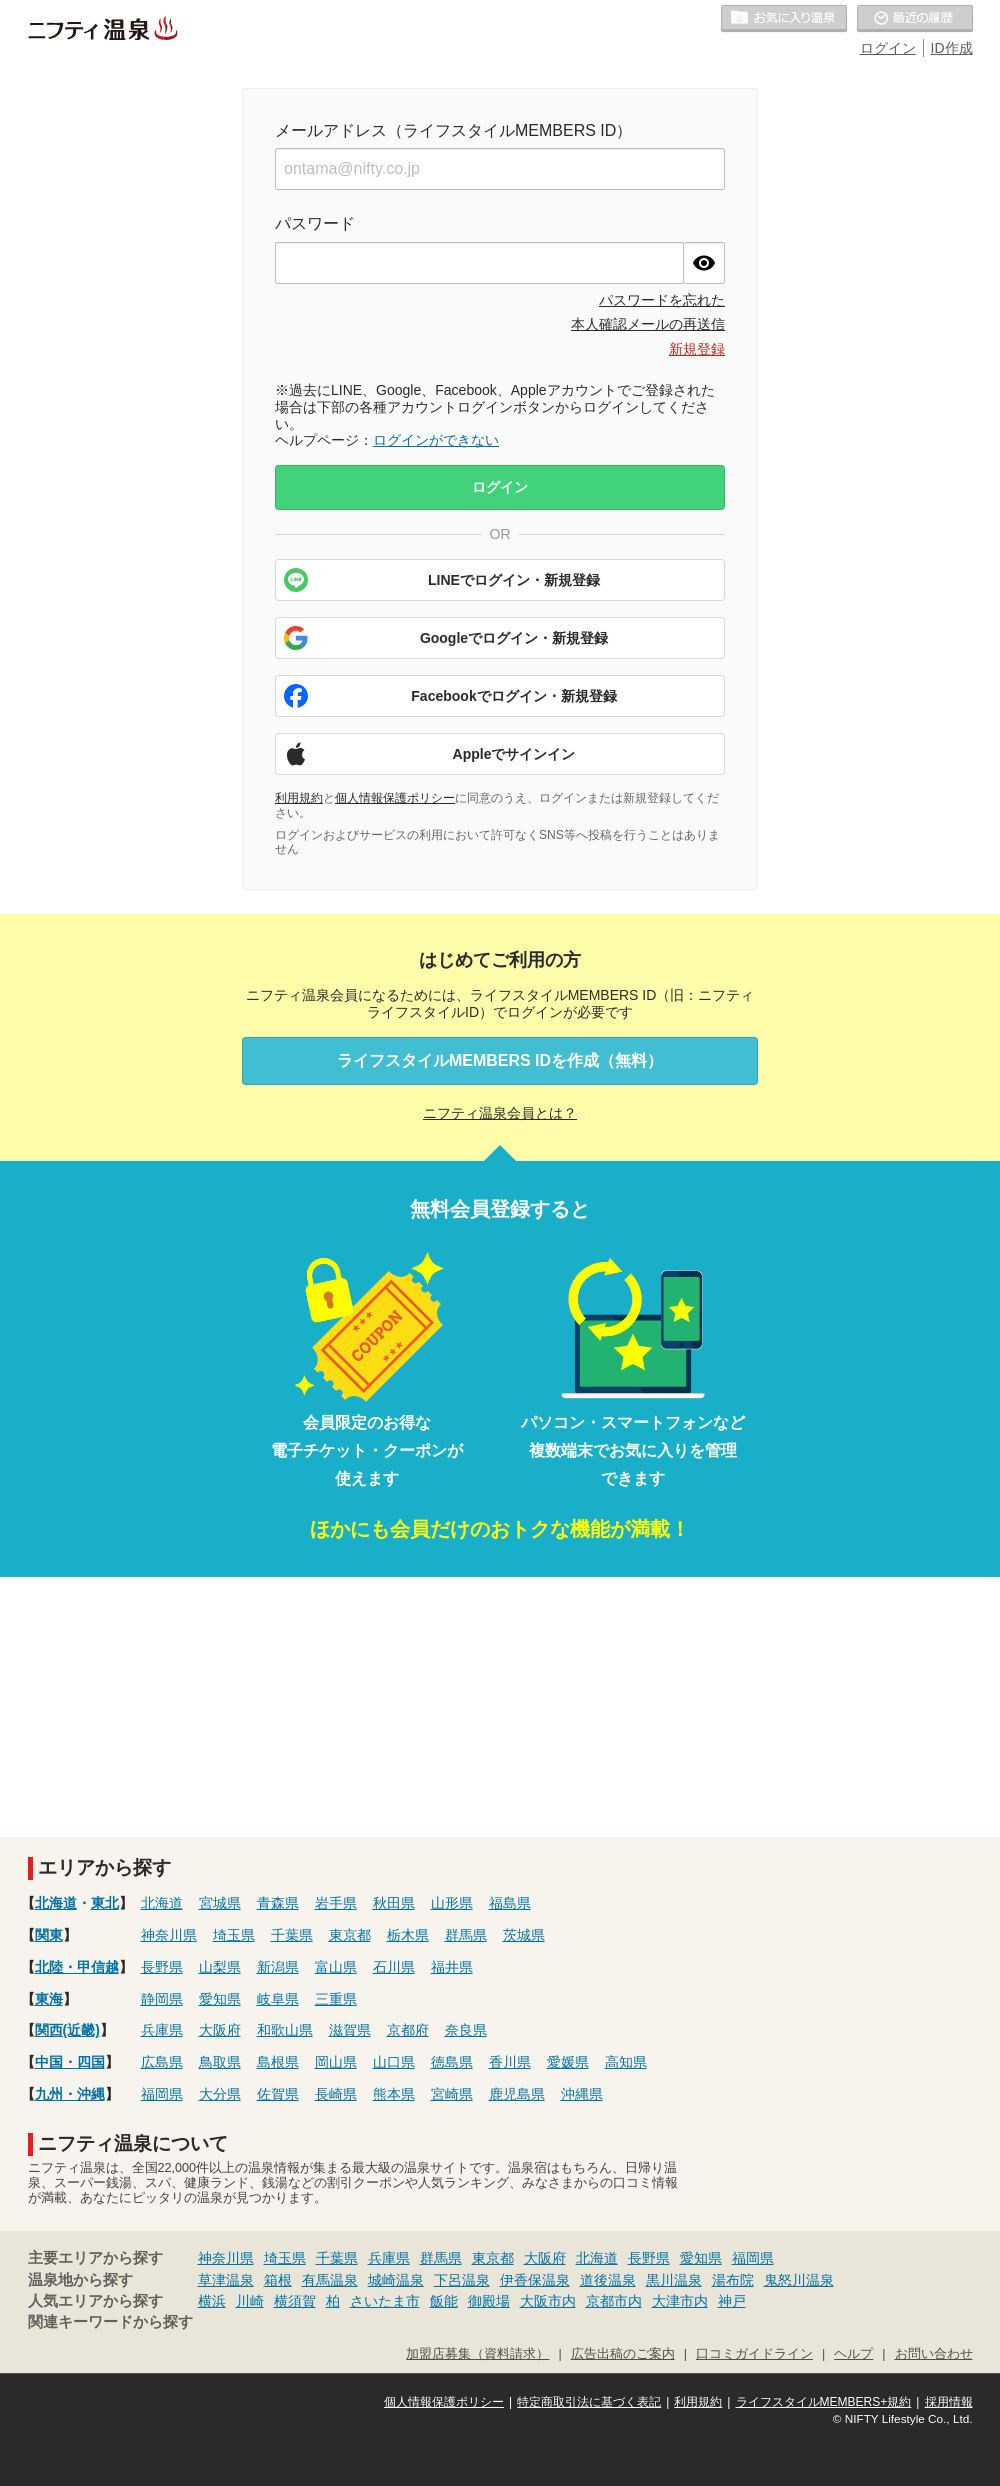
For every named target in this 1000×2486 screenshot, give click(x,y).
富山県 (336, 1967)
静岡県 (162, 1999)
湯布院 (733, 2280)
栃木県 (408, 1935)
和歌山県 (285, 2030)
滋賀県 (350, 2030)
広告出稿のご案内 (623, 2354)
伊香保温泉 (535, 2280)
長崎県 (336, 2094)
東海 (49, 1999)
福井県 (452, 1967)
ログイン (888, 48)
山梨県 (220, 1967)
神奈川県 (169, 1935)
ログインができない (436, 440)
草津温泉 (226, 2280)
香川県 (510, 2062)
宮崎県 (452, 2094)
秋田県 (394, 1903)
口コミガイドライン (754, 2354)
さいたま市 (385, 2301)
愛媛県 (568, 2062)
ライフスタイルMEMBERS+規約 (824, 2402)
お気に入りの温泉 (784, 19)
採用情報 (949, 2402)
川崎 (250, 2301)
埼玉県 (234, 1935)
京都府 (408, 2030)
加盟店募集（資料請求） (477, 2354)
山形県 (452, 1903)
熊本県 (394, 2094)
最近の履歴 (915, 19)
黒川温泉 (674, 2280)
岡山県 (336, 2062)
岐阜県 (278, 1999)
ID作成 (952, 48)
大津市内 (680, 2301)
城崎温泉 (396, 2280)
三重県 (336, 1999)
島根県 (278, 2062)
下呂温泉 (462, 2280)
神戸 (732, 2301)
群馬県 (466, 1935)
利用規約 (299, 798)
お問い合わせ (934, 2354)
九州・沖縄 (70, 2094)
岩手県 (336, 1903)
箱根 (278, 2280)
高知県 (626, 2062)
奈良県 (466, 2030)
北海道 (56, 1903)
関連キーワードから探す (110, 2322)
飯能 (444, 2301)
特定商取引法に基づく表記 (589, 2402)
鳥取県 (220, 2062)
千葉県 (292, 1935)
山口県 (394, 2062)
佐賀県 (278, 2094)
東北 (105, 1903)
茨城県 (524, 1935)
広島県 (162, 2062)
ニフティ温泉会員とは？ (500, 1113)
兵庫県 (162, 2030)
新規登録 (697, 349)
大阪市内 (548, 2301)
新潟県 (278, 1967)
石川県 (394, 1967)
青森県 (278, 1903)
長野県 (162, 1967)
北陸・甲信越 (77, 1967)
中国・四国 (70, 2062)
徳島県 (452, 2062)
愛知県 (220, 1999)
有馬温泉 (330, 2280)
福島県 (510, 1903)
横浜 (212, 2301)
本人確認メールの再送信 (648, 324)
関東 (49, 1935)
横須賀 (295, 2301)
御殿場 (489, 2301)
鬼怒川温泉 (799, 2280)
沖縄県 (582, 2094)
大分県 (220, 2094)
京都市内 (614, 2301)
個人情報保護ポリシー (395, 798)
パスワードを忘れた (662, 300)
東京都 (350, 1935)
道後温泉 (608, 2280)
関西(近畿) (67, 2030)
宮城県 (220, 1903)
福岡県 (162, 2094)
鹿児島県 (517, 2094)
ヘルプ (853, 2354)
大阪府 (220, 2030)
